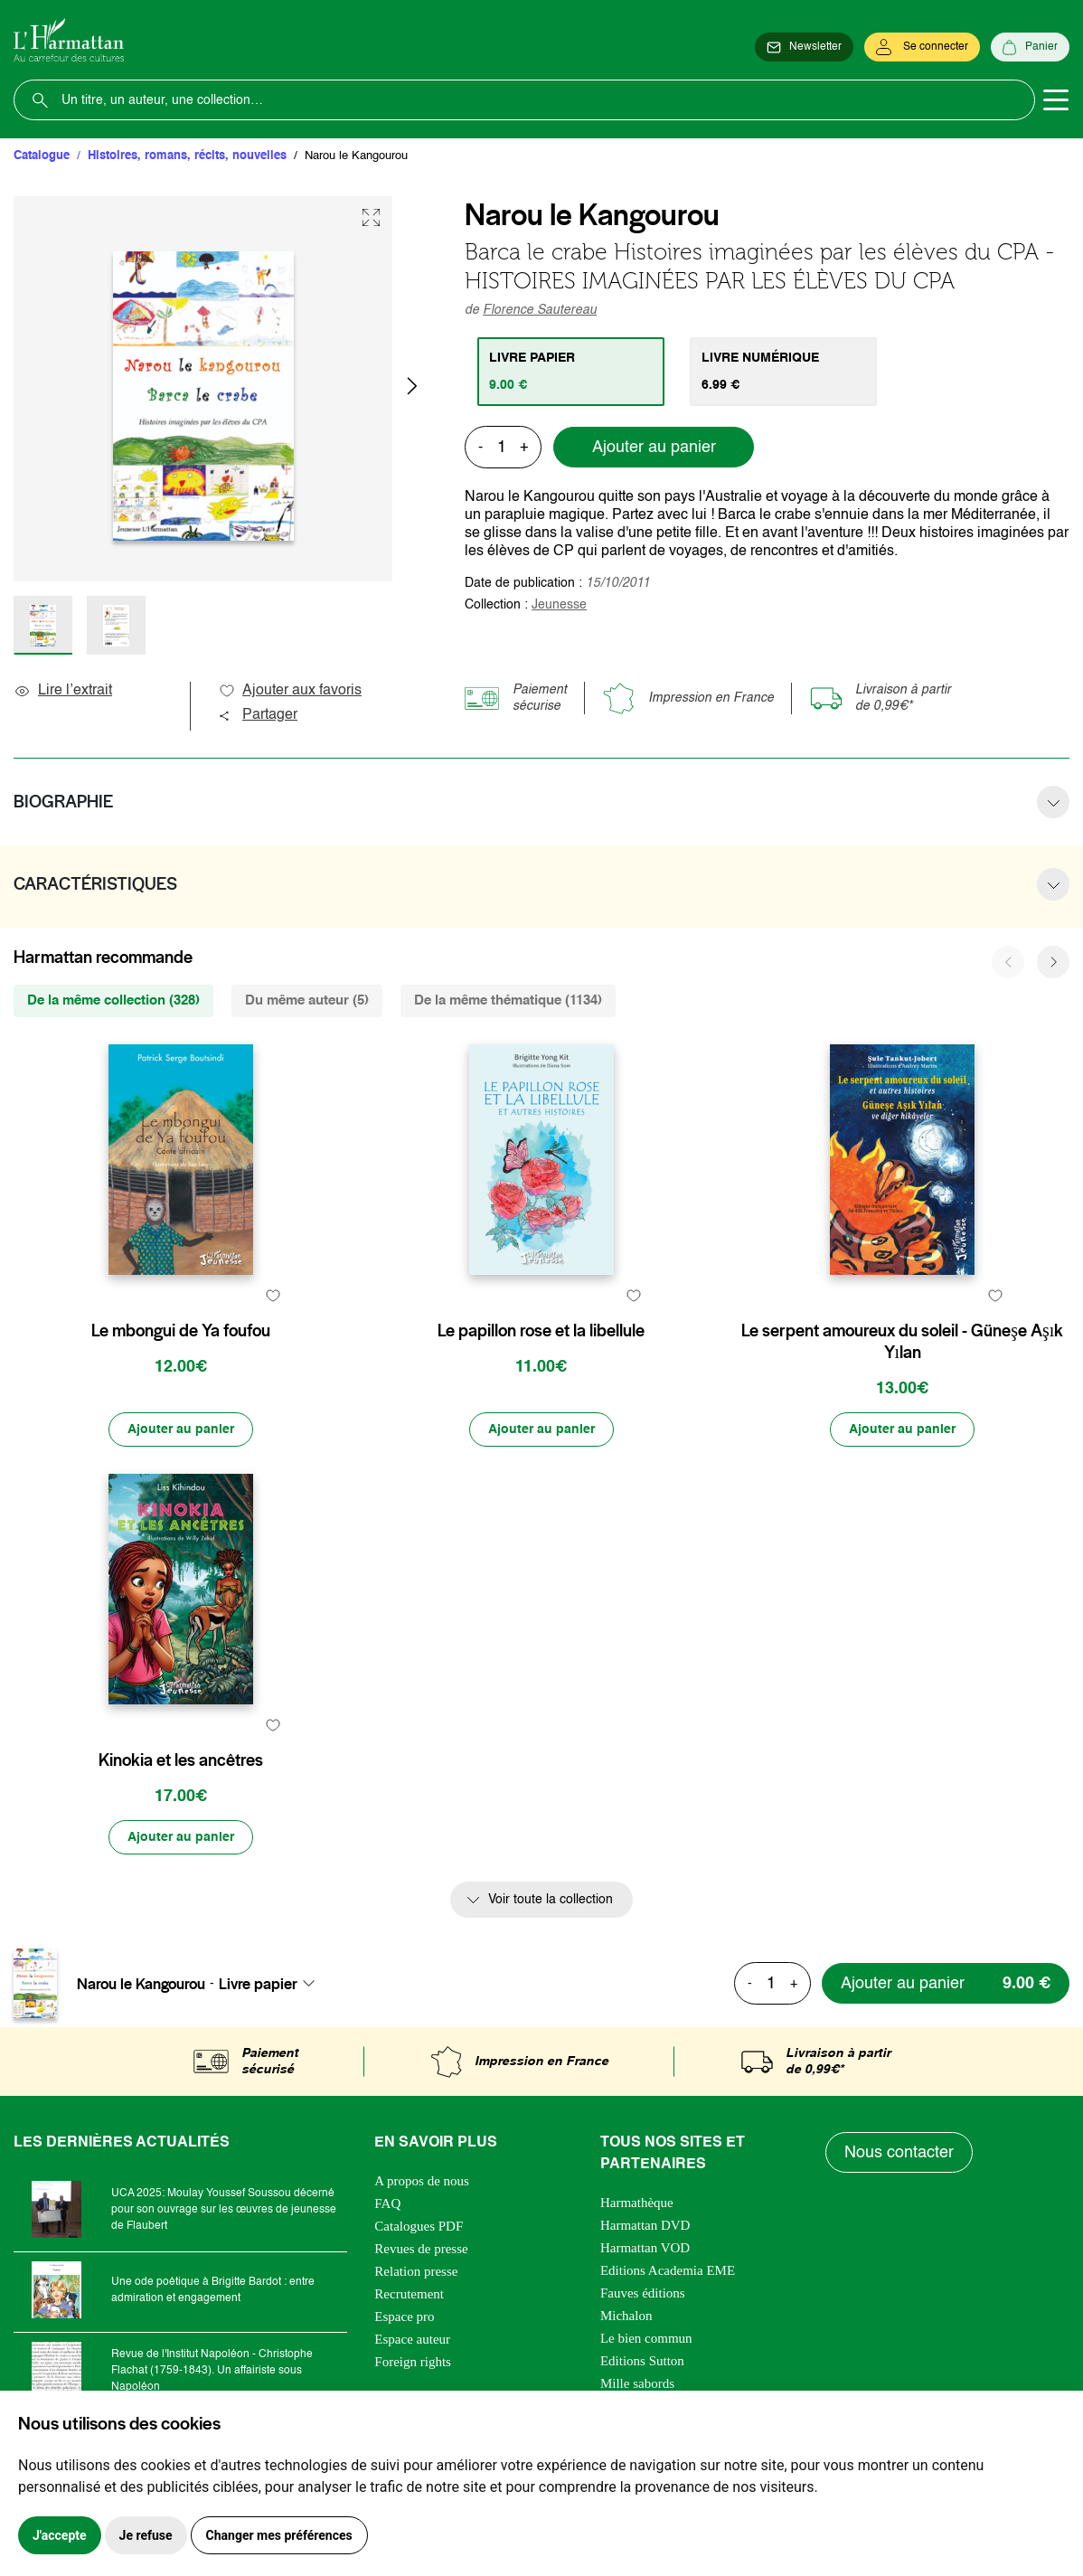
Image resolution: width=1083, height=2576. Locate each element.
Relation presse (415, 2271)
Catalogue (42, 156)
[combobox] (272, 1984)
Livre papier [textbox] (258, 1984)
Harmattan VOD (645, 2248)
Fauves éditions (642, 2293)
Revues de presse (420, 2248)
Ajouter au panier (654, 447)
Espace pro (404, 2316)
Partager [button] (257, 715)
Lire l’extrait (63, 691)
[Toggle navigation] (1055, 100)
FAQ (387, 2203)
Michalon (626, 2315)
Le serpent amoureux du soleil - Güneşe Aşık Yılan (902, 1341)
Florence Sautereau (540, 310)
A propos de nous (421, 2181)
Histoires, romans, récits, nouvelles (187, 156)
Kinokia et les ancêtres (181, 1760)
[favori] (273, 1295)
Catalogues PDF (418, 2226)
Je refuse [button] (146, 2535)
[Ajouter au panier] (180, 1429)
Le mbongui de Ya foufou (180, 1331)
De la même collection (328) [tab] (113, 1000)
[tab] (570, 371)
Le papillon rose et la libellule (541, 1331)
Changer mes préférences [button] (279, 2535)
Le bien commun (646, 2338)
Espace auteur (412, 2339)
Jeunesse (559, 605)
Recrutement (409, 2294)
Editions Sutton (642, 2361)
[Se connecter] (922, 47)
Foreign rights (412, 2361)
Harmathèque (636, 2202)
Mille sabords (637, 2383)
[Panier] (1030, 47)
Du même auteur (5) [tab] (307, 1000)
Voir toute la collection (550, 1899)
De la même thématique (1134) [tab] (508, 1000)
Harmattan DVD (645, 2225)
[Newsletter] (804, 47)
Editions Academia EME (667, 2270)
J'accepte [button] (60, 2535)
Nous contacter (899, 2153)
